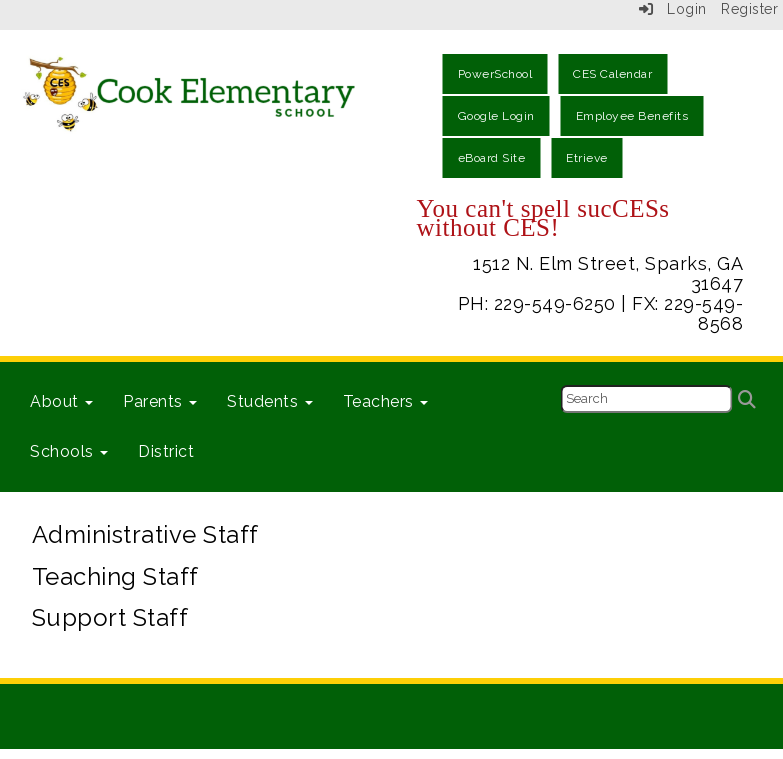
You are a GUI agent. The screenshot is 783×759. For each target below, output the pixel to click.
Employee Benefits (632, 116)
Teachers (386, 401)
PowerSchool (495, 74)
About (61, 401)
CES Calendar (612, 74)
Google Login (496, 116)
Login (673, 9)
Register (749, 9)
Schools (69, 451)
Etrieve (587, 158)
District (166, 451)
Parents (160, 401)
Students (270, 401)
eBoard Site (492, 158)
